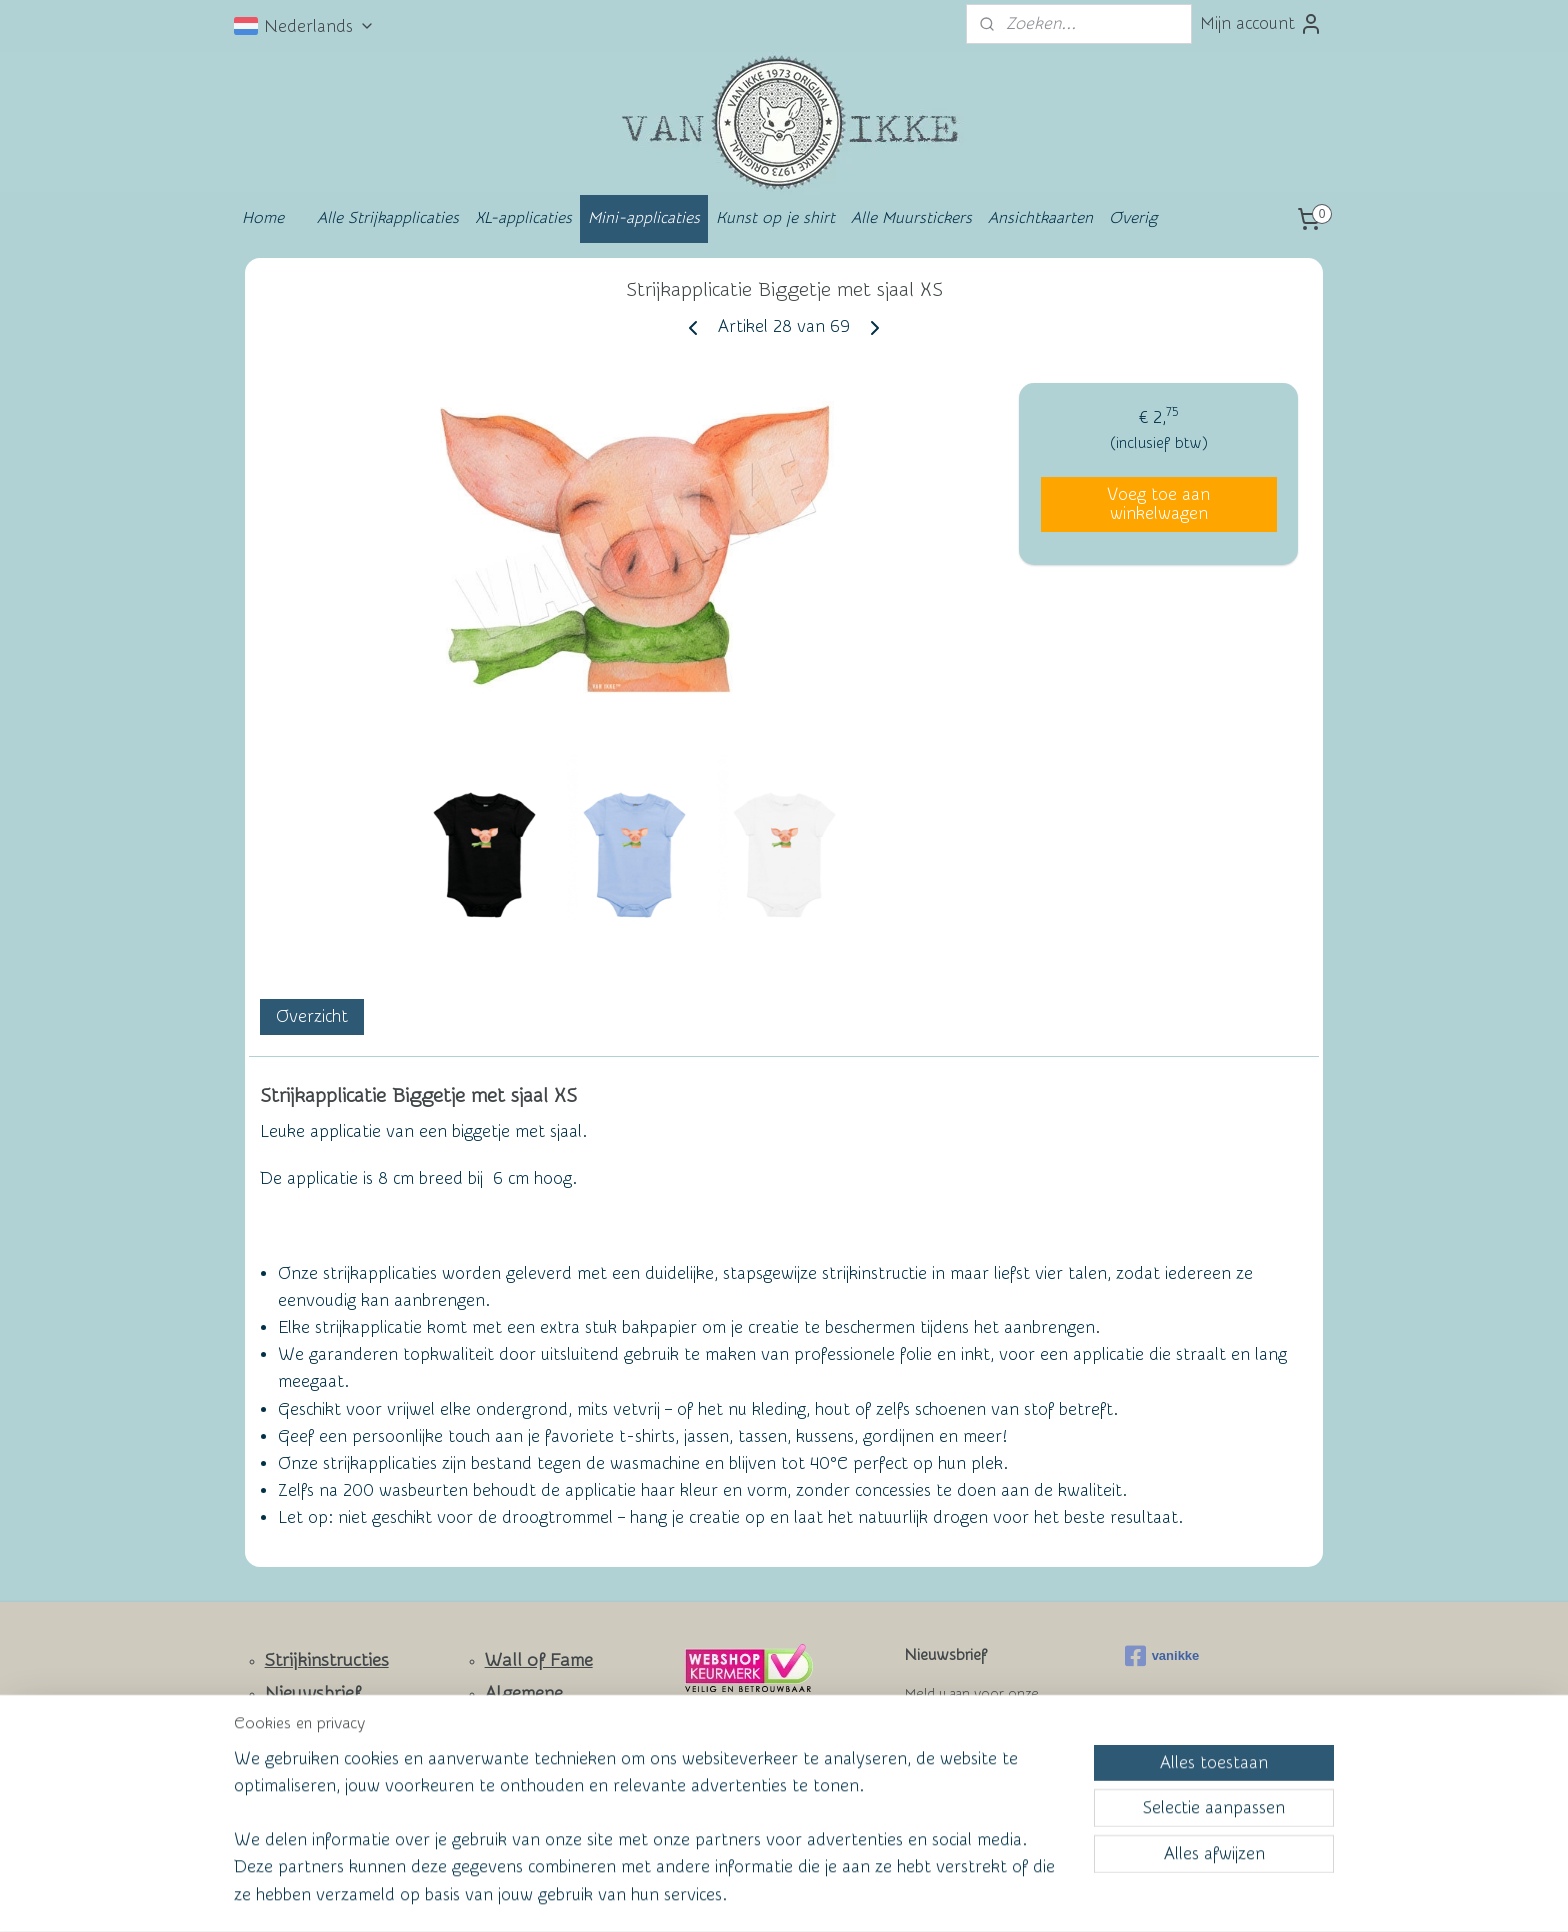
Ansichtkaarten (1040, 218)
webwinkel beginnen (815, 1895)
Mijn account (1261, 24)
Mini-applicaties (644, 218)
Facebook (304, 1786)
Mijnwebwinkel (980, 1895)
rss (743, 1895)
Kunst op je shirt (775, 218)
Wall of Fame (539, 1660)
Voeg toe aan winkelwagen (1158, 504)
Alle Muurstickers (911, 218)
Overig (1133, 218)
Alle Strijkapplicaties (388, 218)
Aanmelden (964, 1766)
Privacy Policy (525, 1785)
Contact (297, 1727)
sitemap (705, 1895)
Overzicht (312, 1016)
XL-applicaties (523, 218)
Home (263, 218)
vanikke (1162, 1656)
